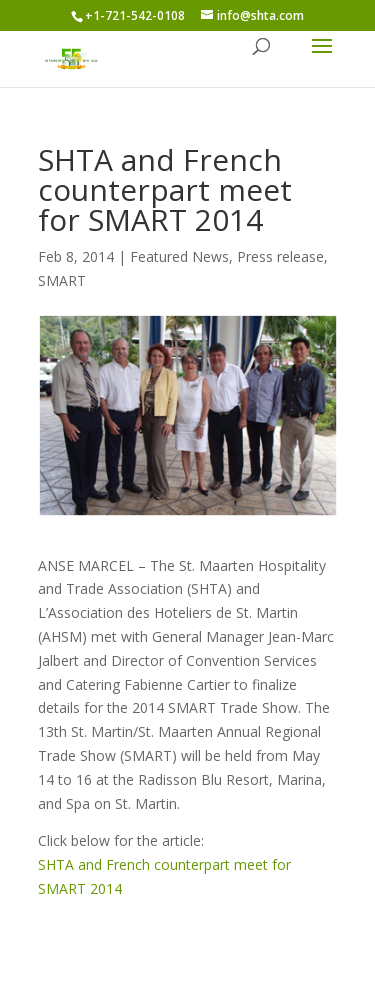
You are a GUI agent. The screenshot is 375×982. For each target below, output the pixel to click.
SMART (62, 280)
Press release (280, 256)
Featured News (179, 256)
